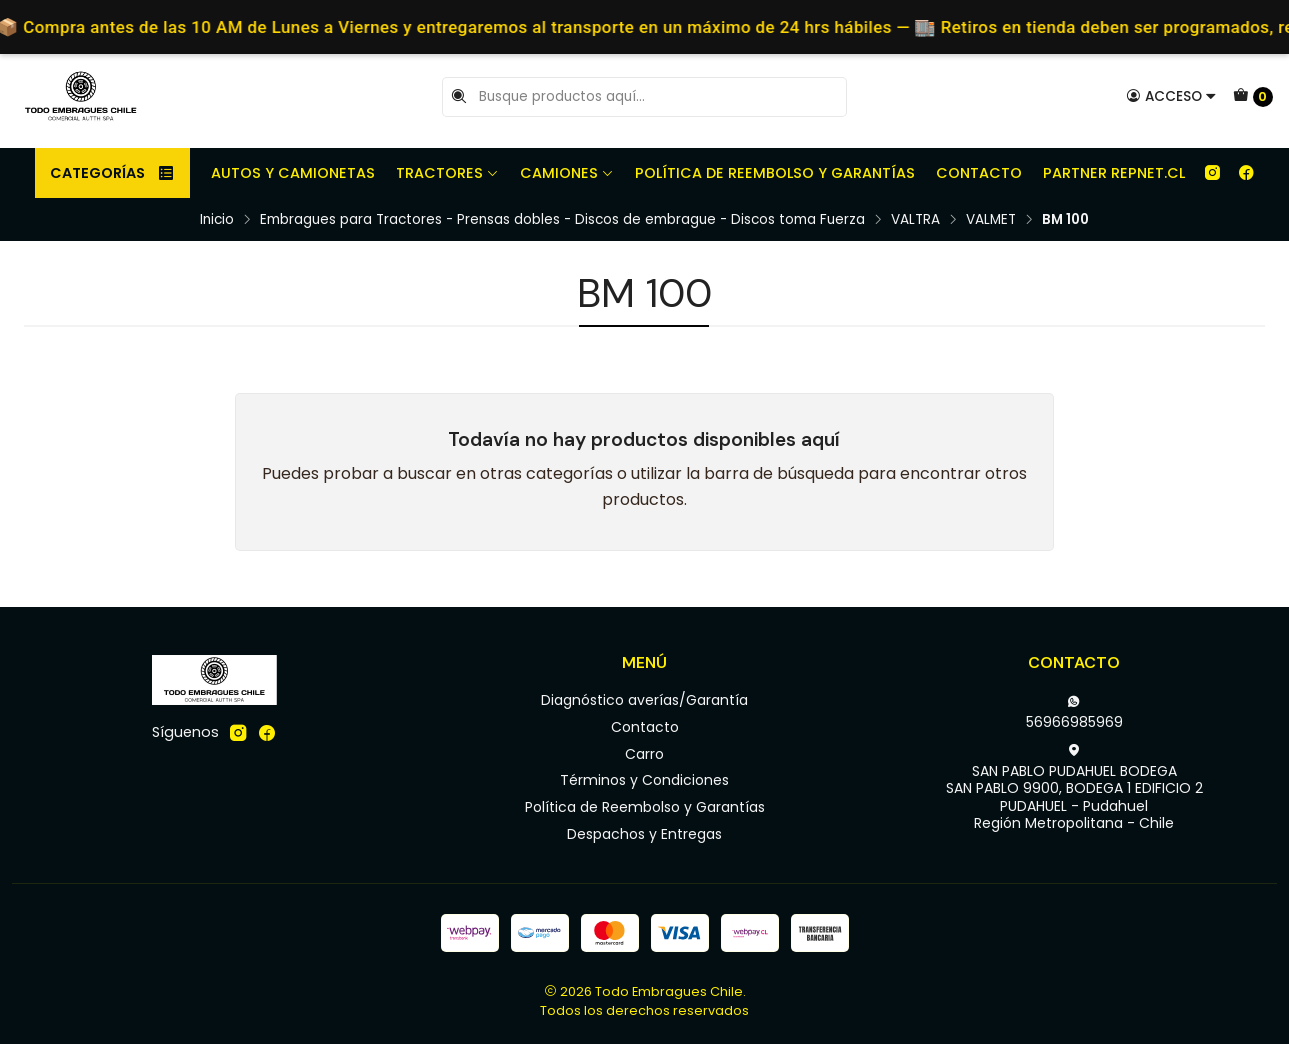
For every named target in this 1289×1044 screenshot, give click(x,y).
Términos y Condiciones (644, 780)
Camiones (567, 173)
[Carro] (1253, 97)
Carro (644, 754)
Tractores (447, 173)
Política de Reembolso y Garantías (775, 173)
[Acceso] (1171, 96)
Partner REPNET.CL (1114, 173)
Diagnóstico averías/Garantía (644, 700)
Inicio (217, 220)
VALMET (991, 220)
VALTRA (915, 220)
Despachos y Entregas (644, 834)
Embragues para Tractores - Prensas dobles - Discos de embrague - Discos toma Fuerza (562, 220)
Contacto (979, 173)
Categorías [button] (112, 173)
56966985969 (1074, 713)
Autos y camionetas (293, 173)
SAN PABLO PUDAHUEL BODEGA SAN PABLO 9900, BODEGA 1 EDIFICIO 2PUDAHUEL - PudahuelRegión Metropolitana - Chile (1074, 788)
